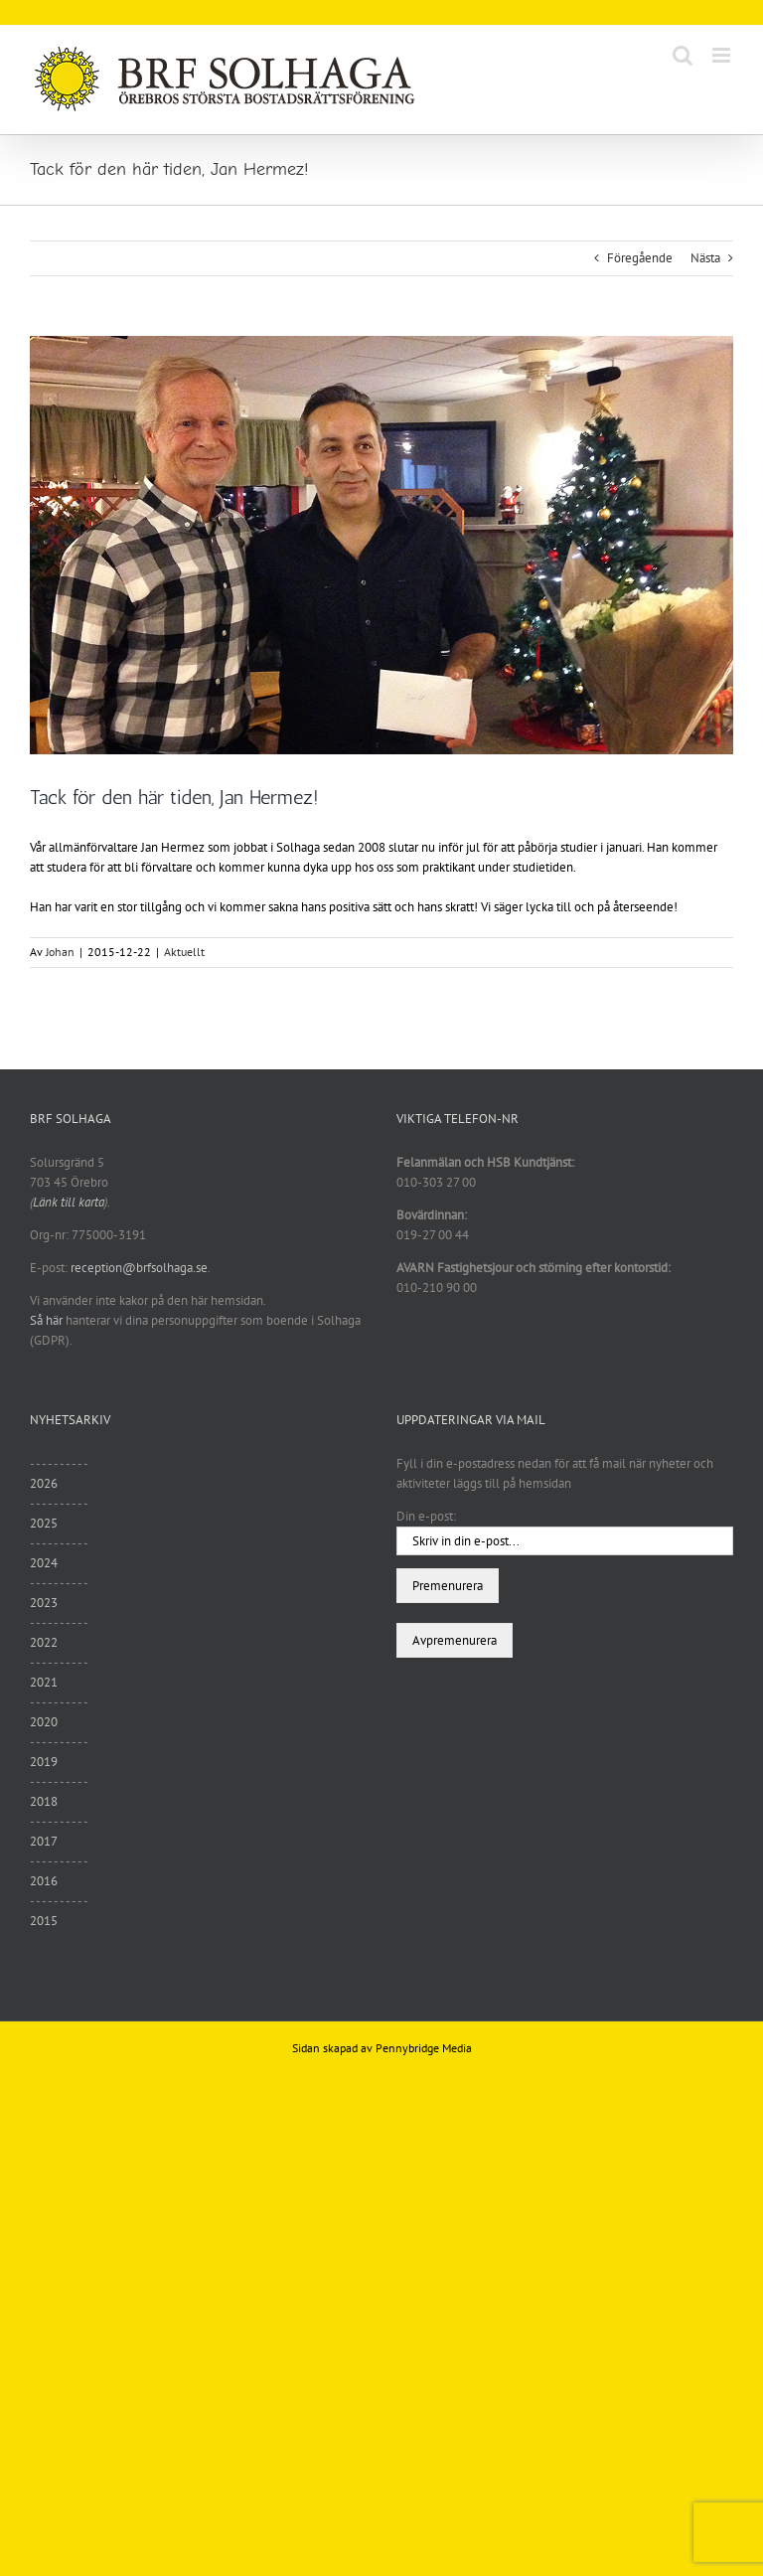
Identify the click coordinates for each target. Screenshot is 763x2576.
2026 (44, 1483)
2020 (44, 1721)
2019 (44, 1761)
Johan (60, 951)
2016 (44, 1880)
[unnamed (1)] (381, 545)
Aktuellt (184, 951)
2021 (44, 1682)
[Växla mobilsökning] (682, 55)
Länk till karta (68, 1202)
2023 (44, 1602)
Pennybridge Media (424, 2047)
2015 (44, 1920)
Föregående (640, 257)
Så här (46, 1320)
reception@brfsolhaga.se (139, 1267)
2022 (44, 1642)
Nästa (705, 257)
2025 (44, 1523)
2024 (44, 1562)
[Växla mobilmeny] (722, 55)
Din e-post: (426, 1516)
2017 (44, 1841)
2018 (44, 1801)
